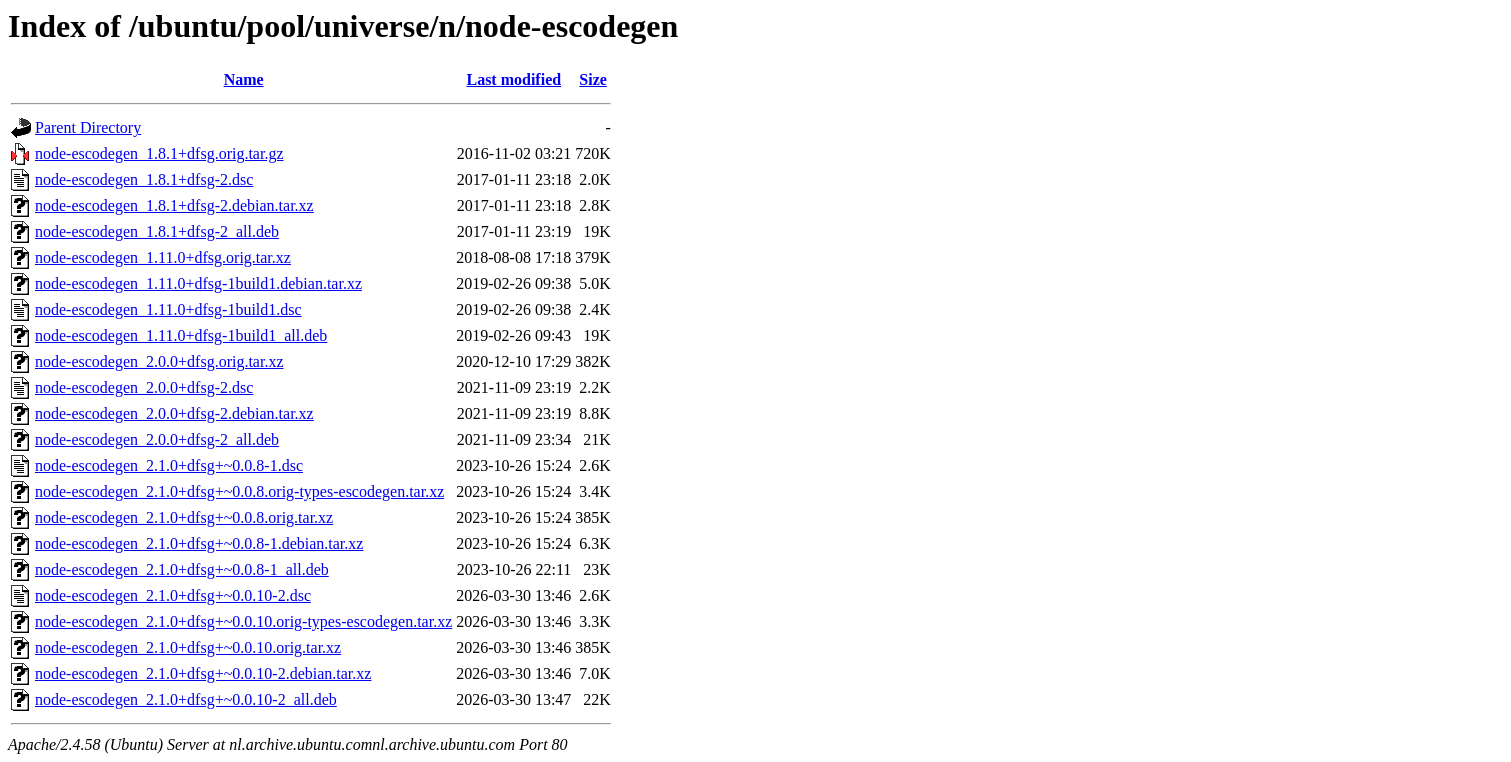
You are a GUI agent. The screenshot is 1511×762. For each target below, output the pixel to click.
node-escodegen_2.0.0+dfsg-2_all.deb (157, 439)
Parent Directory (88, 127)
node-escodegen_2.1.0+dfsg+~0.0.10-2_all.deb (186, 699)
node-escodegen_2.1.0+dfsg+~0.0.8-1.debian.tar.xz (199, 543)
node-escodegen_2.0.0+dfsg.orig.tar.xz (159, 361)
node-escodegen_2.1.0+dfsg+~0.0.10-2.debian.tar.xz (203, 673)
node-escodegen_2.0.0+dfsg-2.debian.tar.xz (174, 413)
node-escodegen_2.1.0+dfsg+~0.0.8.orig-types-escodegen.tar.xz (239, 491)
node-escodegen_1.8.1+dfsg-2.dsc (144, 179)
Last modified (513, 79)
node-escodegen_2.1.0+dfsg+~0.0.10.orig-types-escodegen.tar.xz (243, 621)
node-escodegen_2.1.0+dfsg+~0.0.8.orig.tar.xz (184, 517)
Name (244, 79)
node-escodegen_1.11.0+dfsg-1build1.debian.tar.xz (198, 283)
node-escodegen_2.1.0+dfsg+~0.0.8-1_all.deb (182, 569)
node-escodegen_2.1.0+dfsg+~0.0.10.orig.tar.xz (188, 647)
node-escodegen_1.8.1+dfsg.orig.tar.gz (159, 153)
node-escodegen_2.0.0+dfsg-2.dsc (144, 387)
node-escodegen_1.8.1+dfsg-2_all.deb (157, 231)
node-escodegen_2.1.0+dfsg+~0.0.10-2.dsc (173, 595)
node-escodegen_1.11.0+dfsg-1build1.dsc (168, 309)
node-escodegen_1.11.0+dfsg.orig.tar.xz (163, 257)
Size (593, 79)
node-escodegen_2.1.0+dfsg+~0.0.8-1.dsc (169, 465)
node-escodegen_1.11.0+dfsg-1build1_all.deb (181, 335)
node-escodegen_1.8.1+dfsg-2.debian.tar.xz (174, 205)
